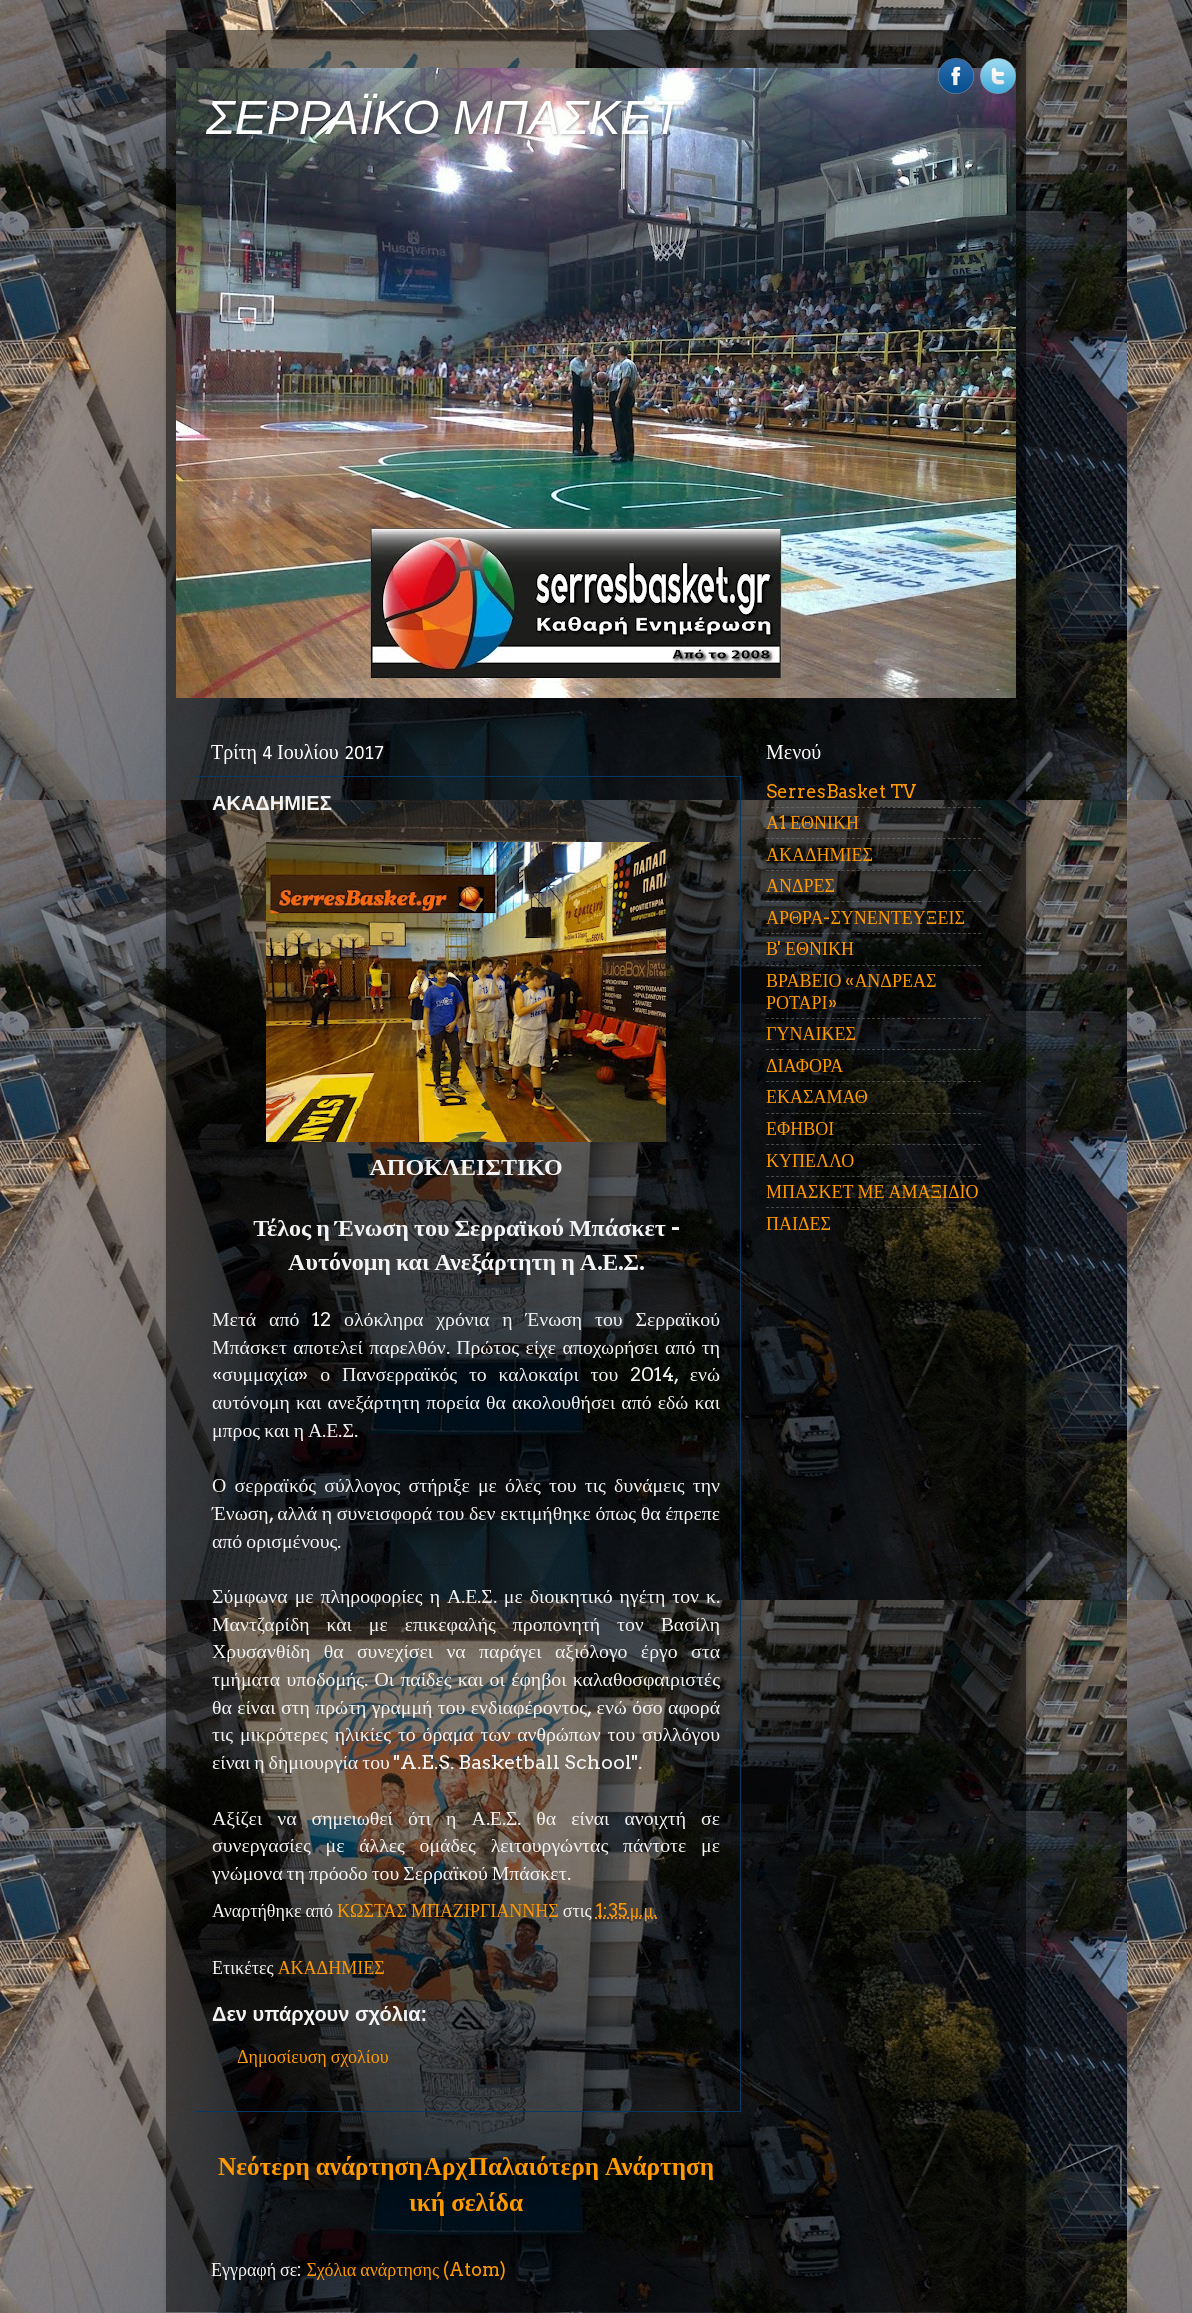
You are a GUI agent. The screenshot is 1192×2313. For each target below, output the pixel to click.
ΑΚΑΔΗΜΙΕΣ (331, 1967)
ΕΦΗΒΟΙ (800, 1128)
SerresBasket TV (841, 791)
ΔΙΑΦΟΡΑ (804, 1065)
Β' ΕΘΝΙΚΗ (810, 948)
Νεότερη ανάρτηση (320, 2166)
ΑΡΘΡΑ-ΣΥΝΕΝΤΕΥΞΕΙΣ (865, 917)
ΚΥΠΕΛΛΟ (810, 1160)
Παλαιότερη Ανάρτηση (591, 2166)
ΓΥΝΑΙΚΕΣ (811, 1033)
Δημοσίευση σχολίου (313, 2056)
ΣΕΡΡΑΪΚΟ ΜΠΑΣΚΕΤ (444, 117)
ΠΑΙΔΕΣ (798, 1223)
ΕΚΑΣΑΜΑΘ (817, 1096)
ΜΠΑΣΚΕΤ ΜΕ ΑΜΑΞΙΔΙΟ (872, 1191)
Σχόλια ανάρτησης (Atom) (406, 2269)
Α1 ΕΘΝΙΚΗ (812, 822)
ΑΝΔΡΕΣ (800, 885)
